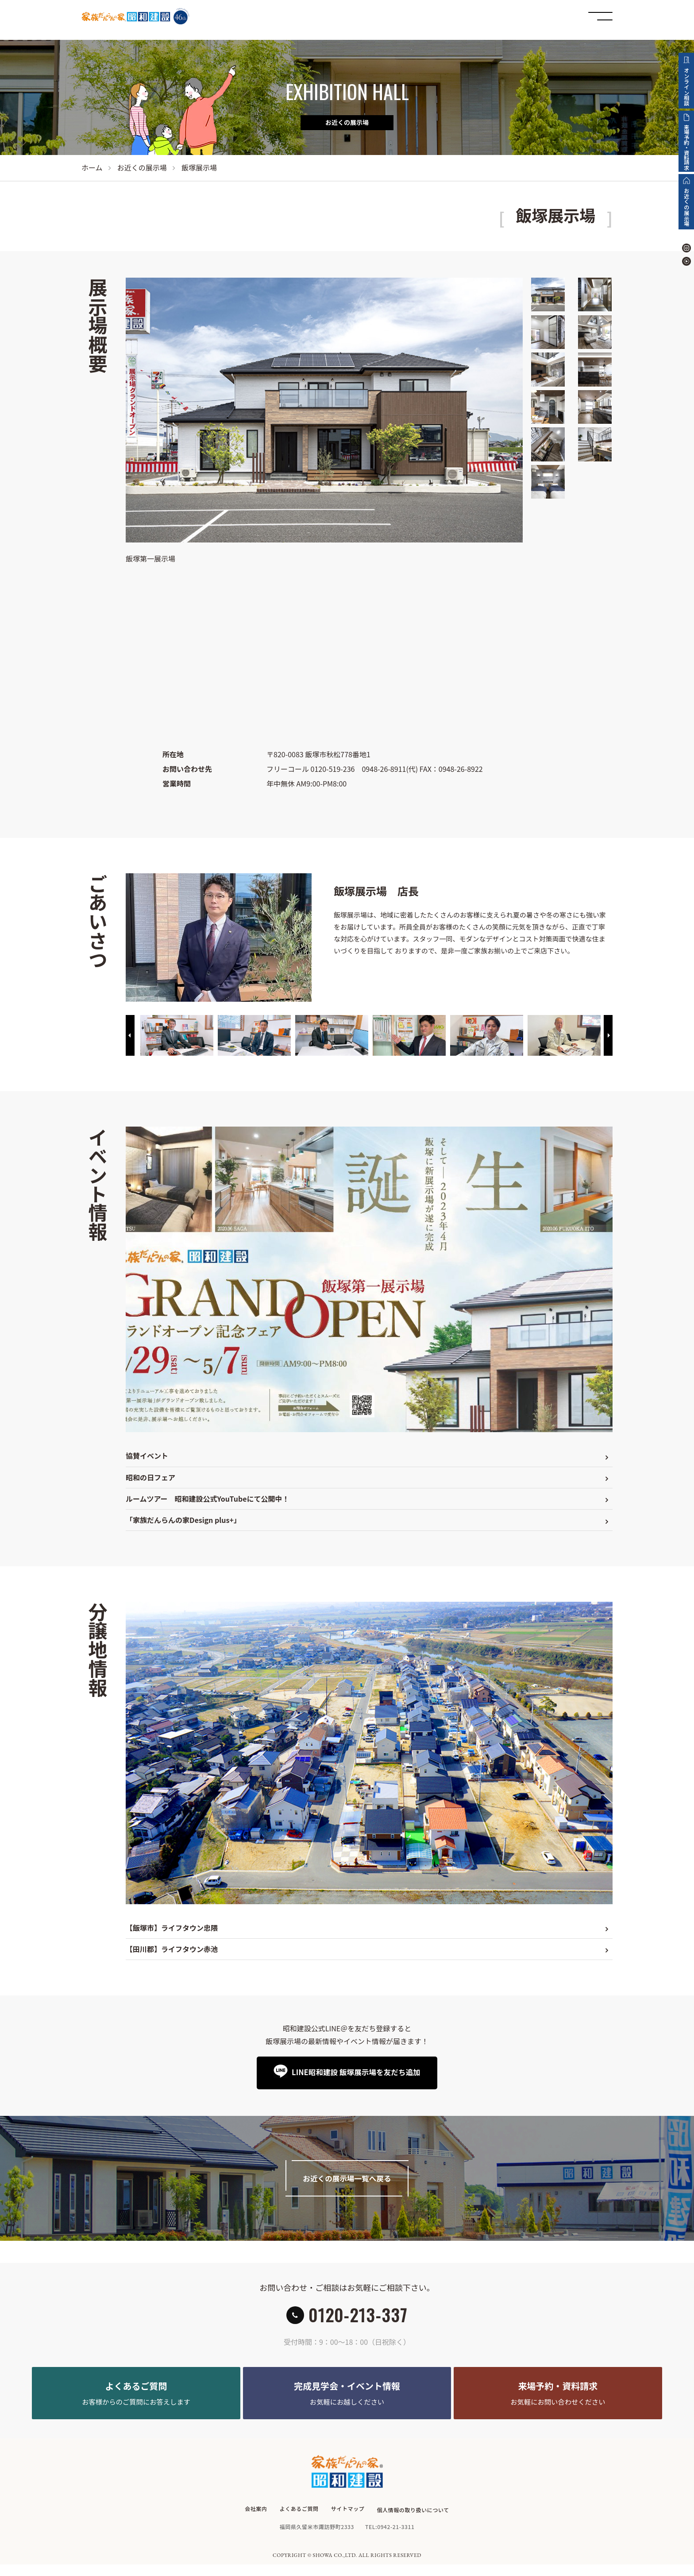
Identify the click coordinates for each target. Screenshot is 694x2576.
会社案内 (255, 2522)
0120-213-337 (358, 2320)
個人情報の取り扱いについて (414, 2522)
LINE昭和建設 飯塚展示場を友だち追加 (355, 2072)
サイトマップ (348, 2522)
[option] (177, 1035)
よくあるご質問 (298, 2522)
